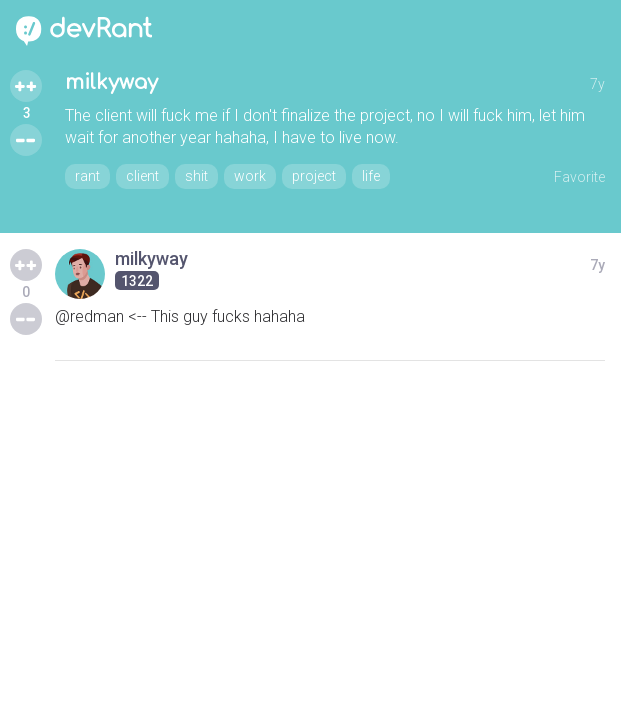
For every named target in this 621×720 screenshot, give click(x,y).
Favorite (579, 177)
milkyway (111, 82)
